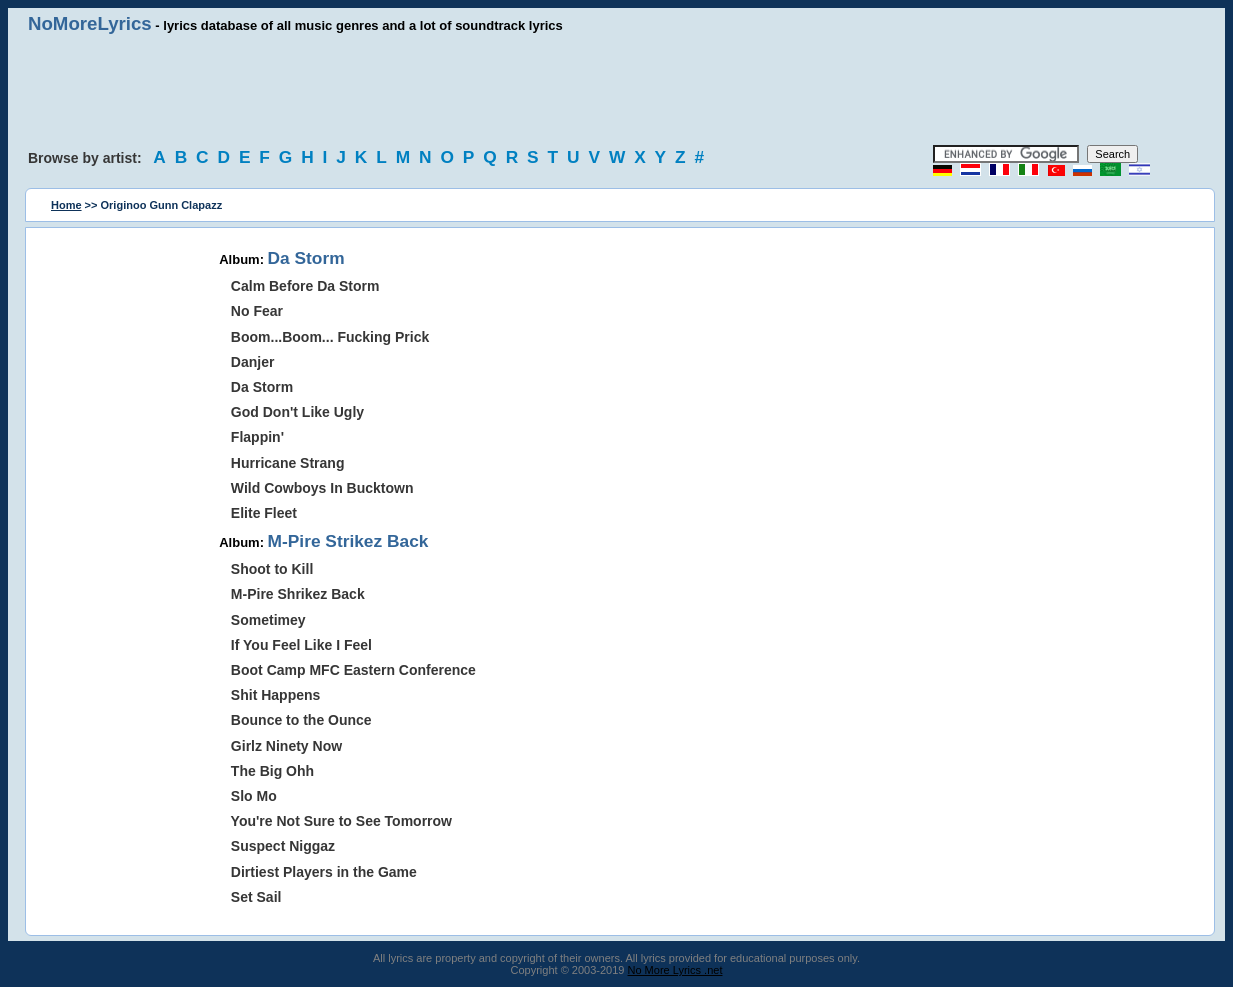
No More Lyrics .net (675, 970)
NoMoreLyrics (90, 23)
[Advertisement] (617, 90)
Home (66, 205)
